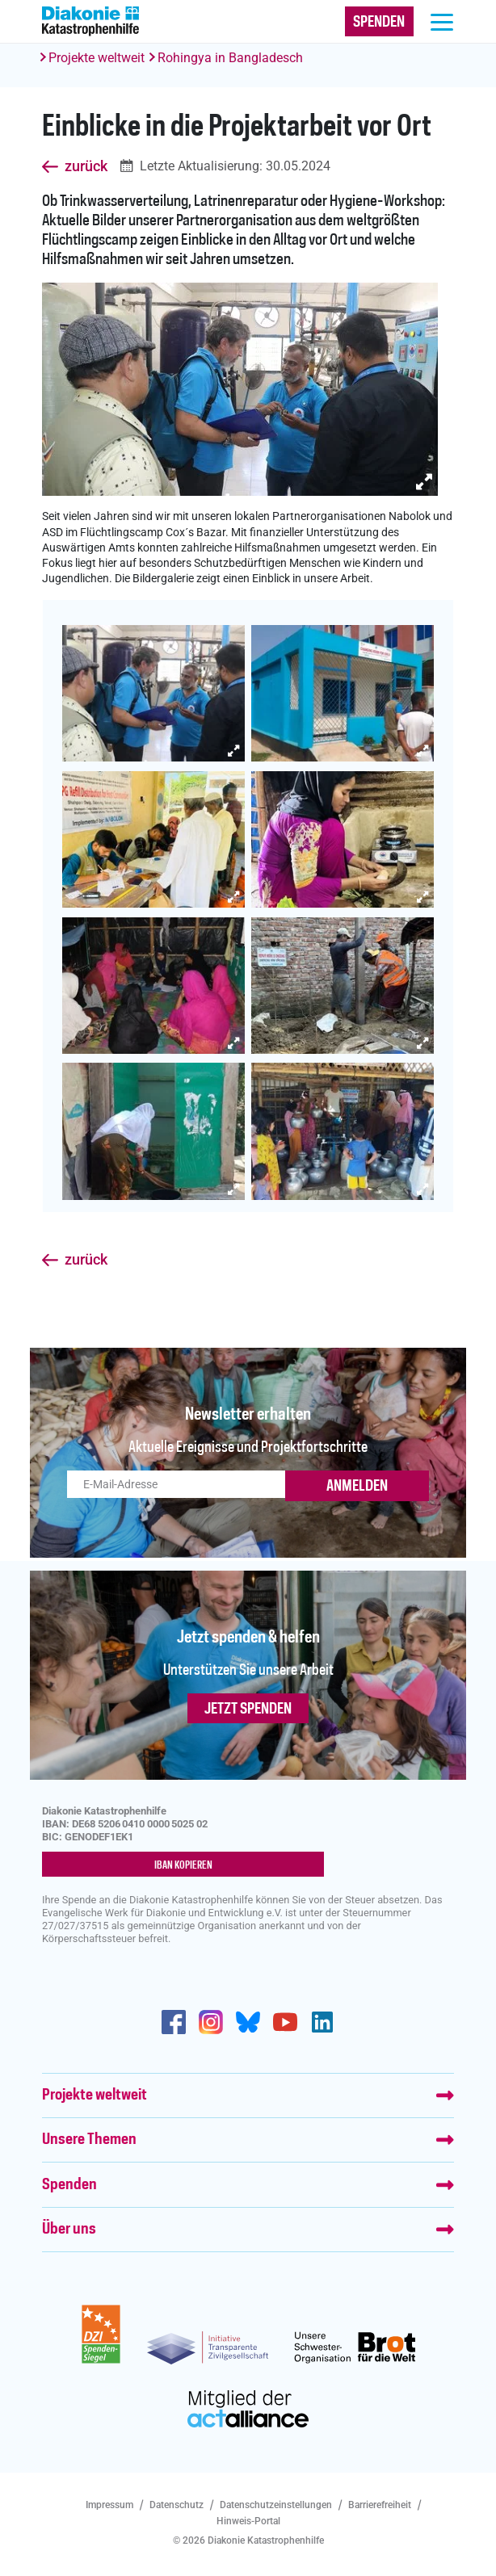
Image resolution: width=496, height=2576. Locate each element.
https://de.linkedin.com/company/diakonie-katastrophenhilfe (322, 2022)
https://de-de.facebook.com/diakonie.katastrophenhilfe (174, 2022)
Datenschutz (176, 2505)
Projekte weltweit (96, 57)
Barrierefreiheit (379, 2505)
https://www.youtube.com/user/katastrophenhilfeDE (285, 2022)
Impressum (109, 2505)
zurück (86, 166)
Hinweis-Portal (248, 2521)
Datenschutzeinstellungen (276, 2505)
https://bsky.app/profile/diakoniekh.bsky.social (248, 2022)
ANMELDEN (357, 1486)
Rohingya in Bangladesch (230, 57)
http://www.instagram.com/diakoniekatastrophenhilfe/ (211, 2022)
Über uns (69, 2229)
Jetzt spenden (248, 1709)
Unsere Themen (89, 2139)
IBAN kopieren (183, 1865)
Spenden (69, 2185)
